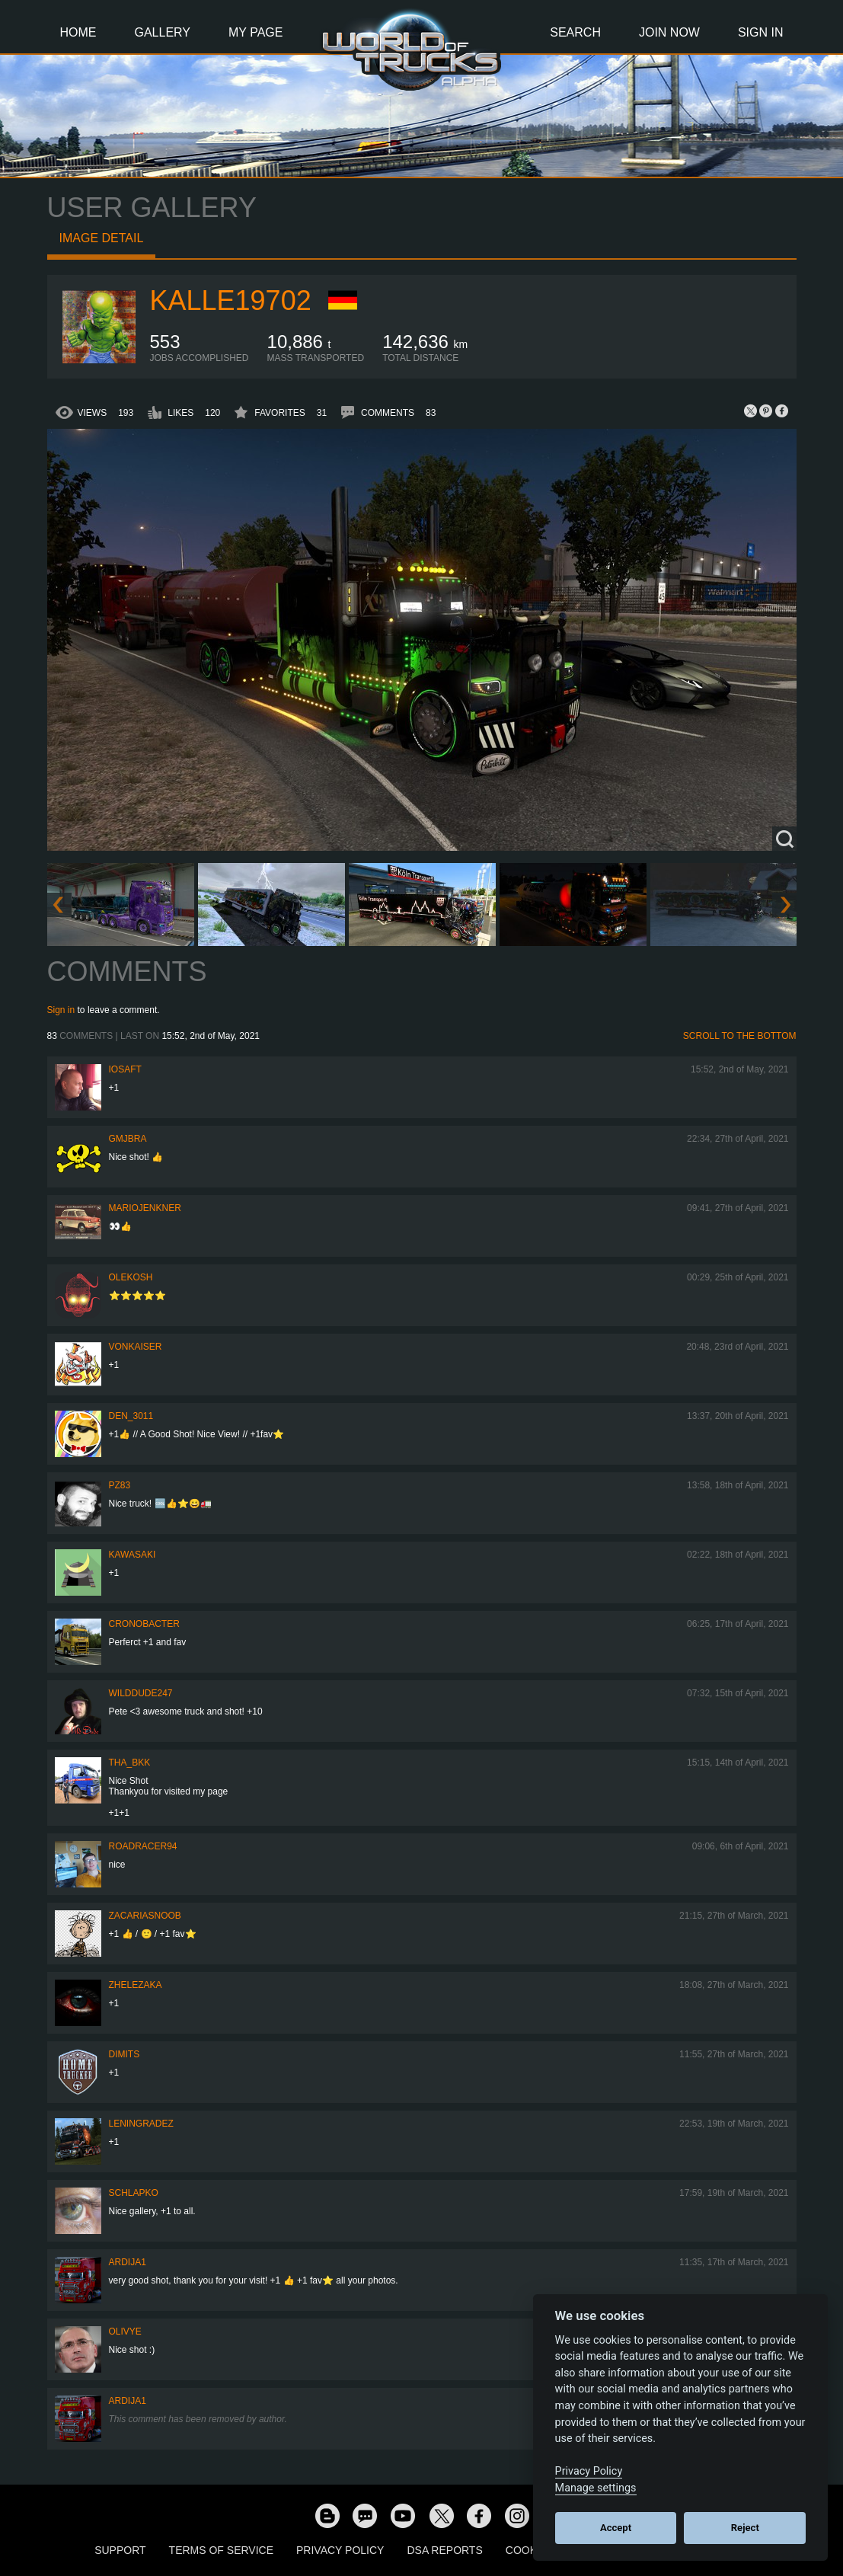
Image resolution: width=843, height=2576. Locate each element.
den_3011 (131, 1416)
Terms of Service (221, 2550)
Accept (615, 2527)
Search (575, 32)
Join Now (669, 32)
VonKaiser (135, 1346)
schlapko (133, 2193)
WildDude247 (141, 1693)
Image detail (101, 238)
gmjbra (128, 1138)
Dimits (124, 2054)
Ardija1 (127, 2262)
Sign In (761, 32)
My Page (255, 32)
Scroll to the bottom (740, 1036)
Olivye (125, 2331)
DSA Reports (444, 2550)
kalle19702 (230, 300)
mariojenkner (145, 1208)
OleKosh (131, 1277)
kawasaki (132, 1554)
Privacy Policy (340, 2550)
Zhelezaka (135, 1985)
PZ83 (120, 1485)
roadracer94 (143, 1846)
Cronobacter (144, 1624)
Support (119, 2550)
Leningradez (141, 2123)
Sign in (61, 1010)
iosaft (125, 1069)
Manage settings (596, 2488)
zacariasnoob (145, 1915)
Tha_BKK (130, 1762)
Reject (745, 2527)
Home (78, 32)
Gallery (163, 32)
